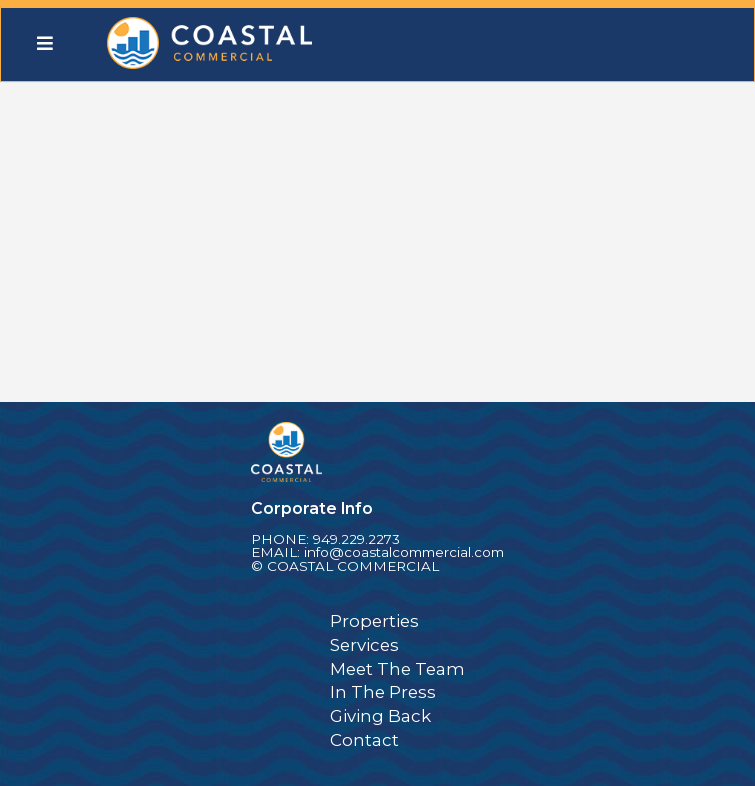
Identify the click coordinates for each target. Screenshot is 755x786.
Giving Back (380, 716)
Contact (364, 740)
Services (364, 645)
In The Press (383, 692)
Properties (374, 621)
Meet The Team (397, 669)
